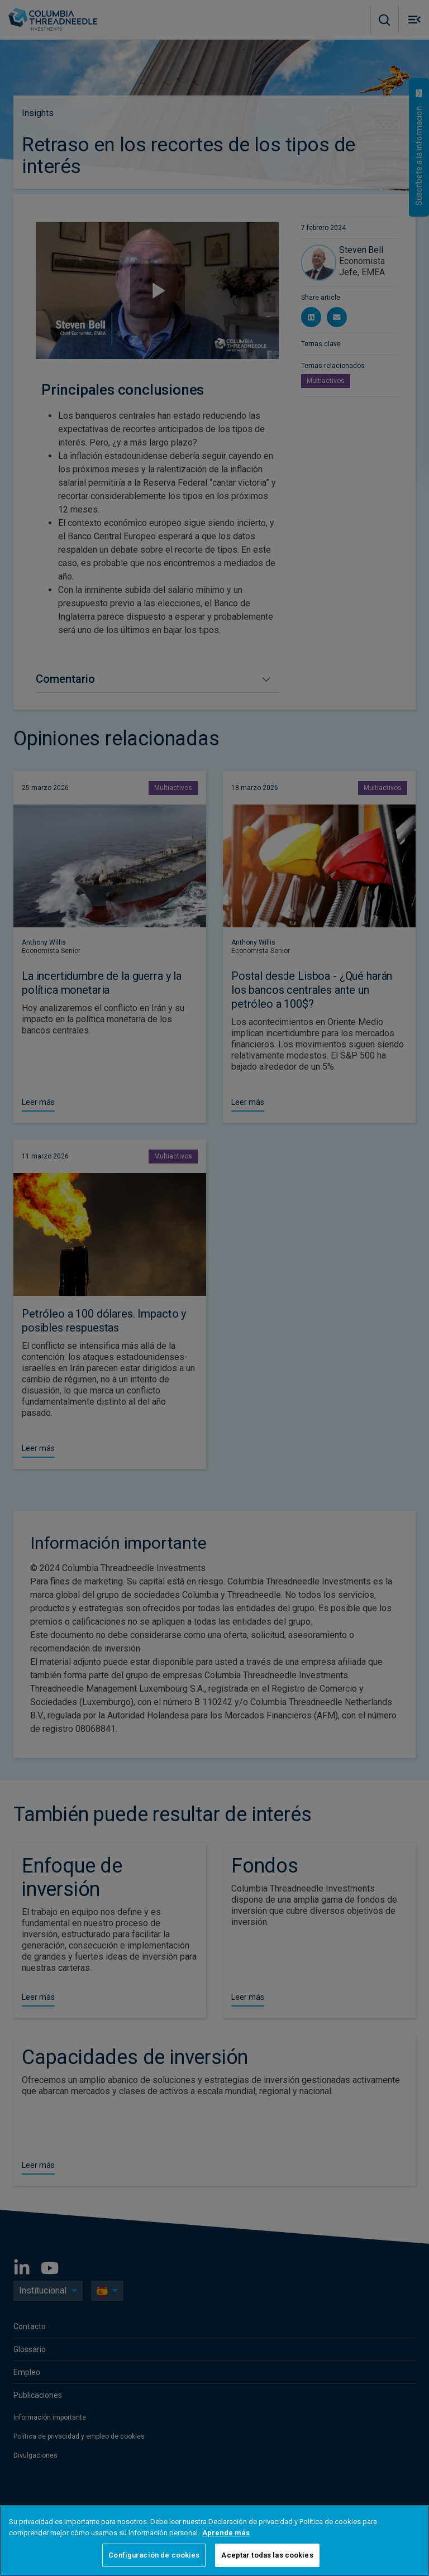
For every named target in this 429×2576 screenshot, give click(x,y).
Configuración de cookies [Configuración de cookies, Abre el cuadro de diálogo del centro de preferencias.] (153, 2555)
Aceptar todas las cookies (267, 2555)
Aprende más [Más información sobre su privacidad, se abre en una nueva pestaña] (226, 2533)
